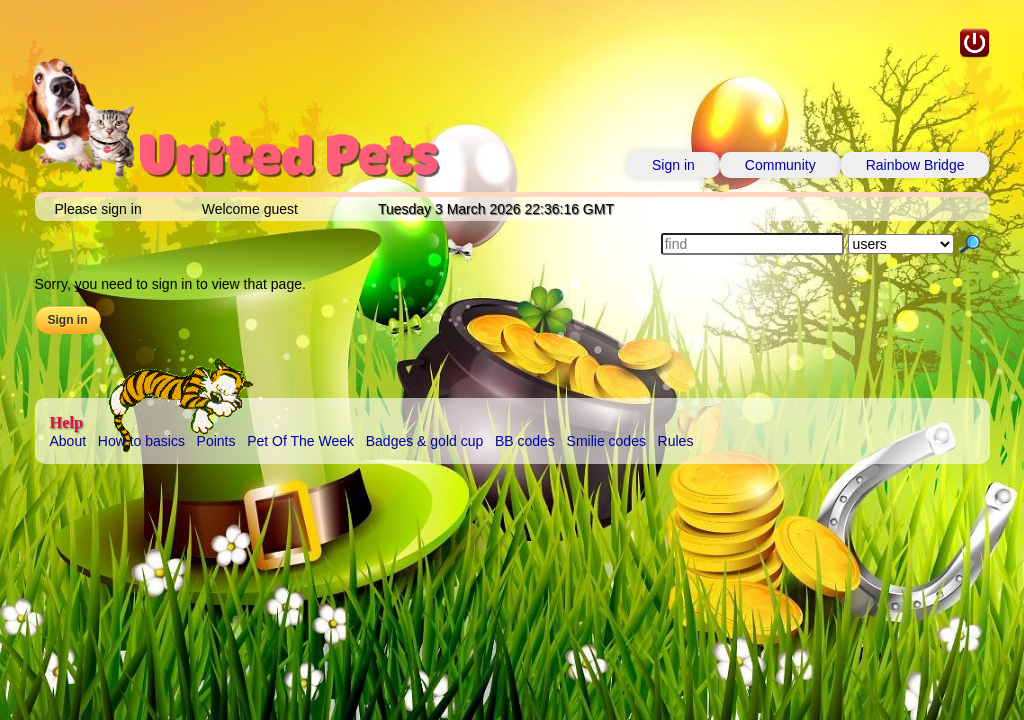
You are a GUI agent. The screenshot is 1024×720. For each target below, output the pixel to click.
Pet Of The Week (300, 441)
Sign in (673, 165)
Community (780, 165)
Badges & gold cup (425, 441)
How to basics (141, 441)
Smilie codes (606, 441)
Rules (676, 441)
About (68, 441)
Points (216, 441)
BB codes (525, 441)
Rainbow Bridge (915, 165)
